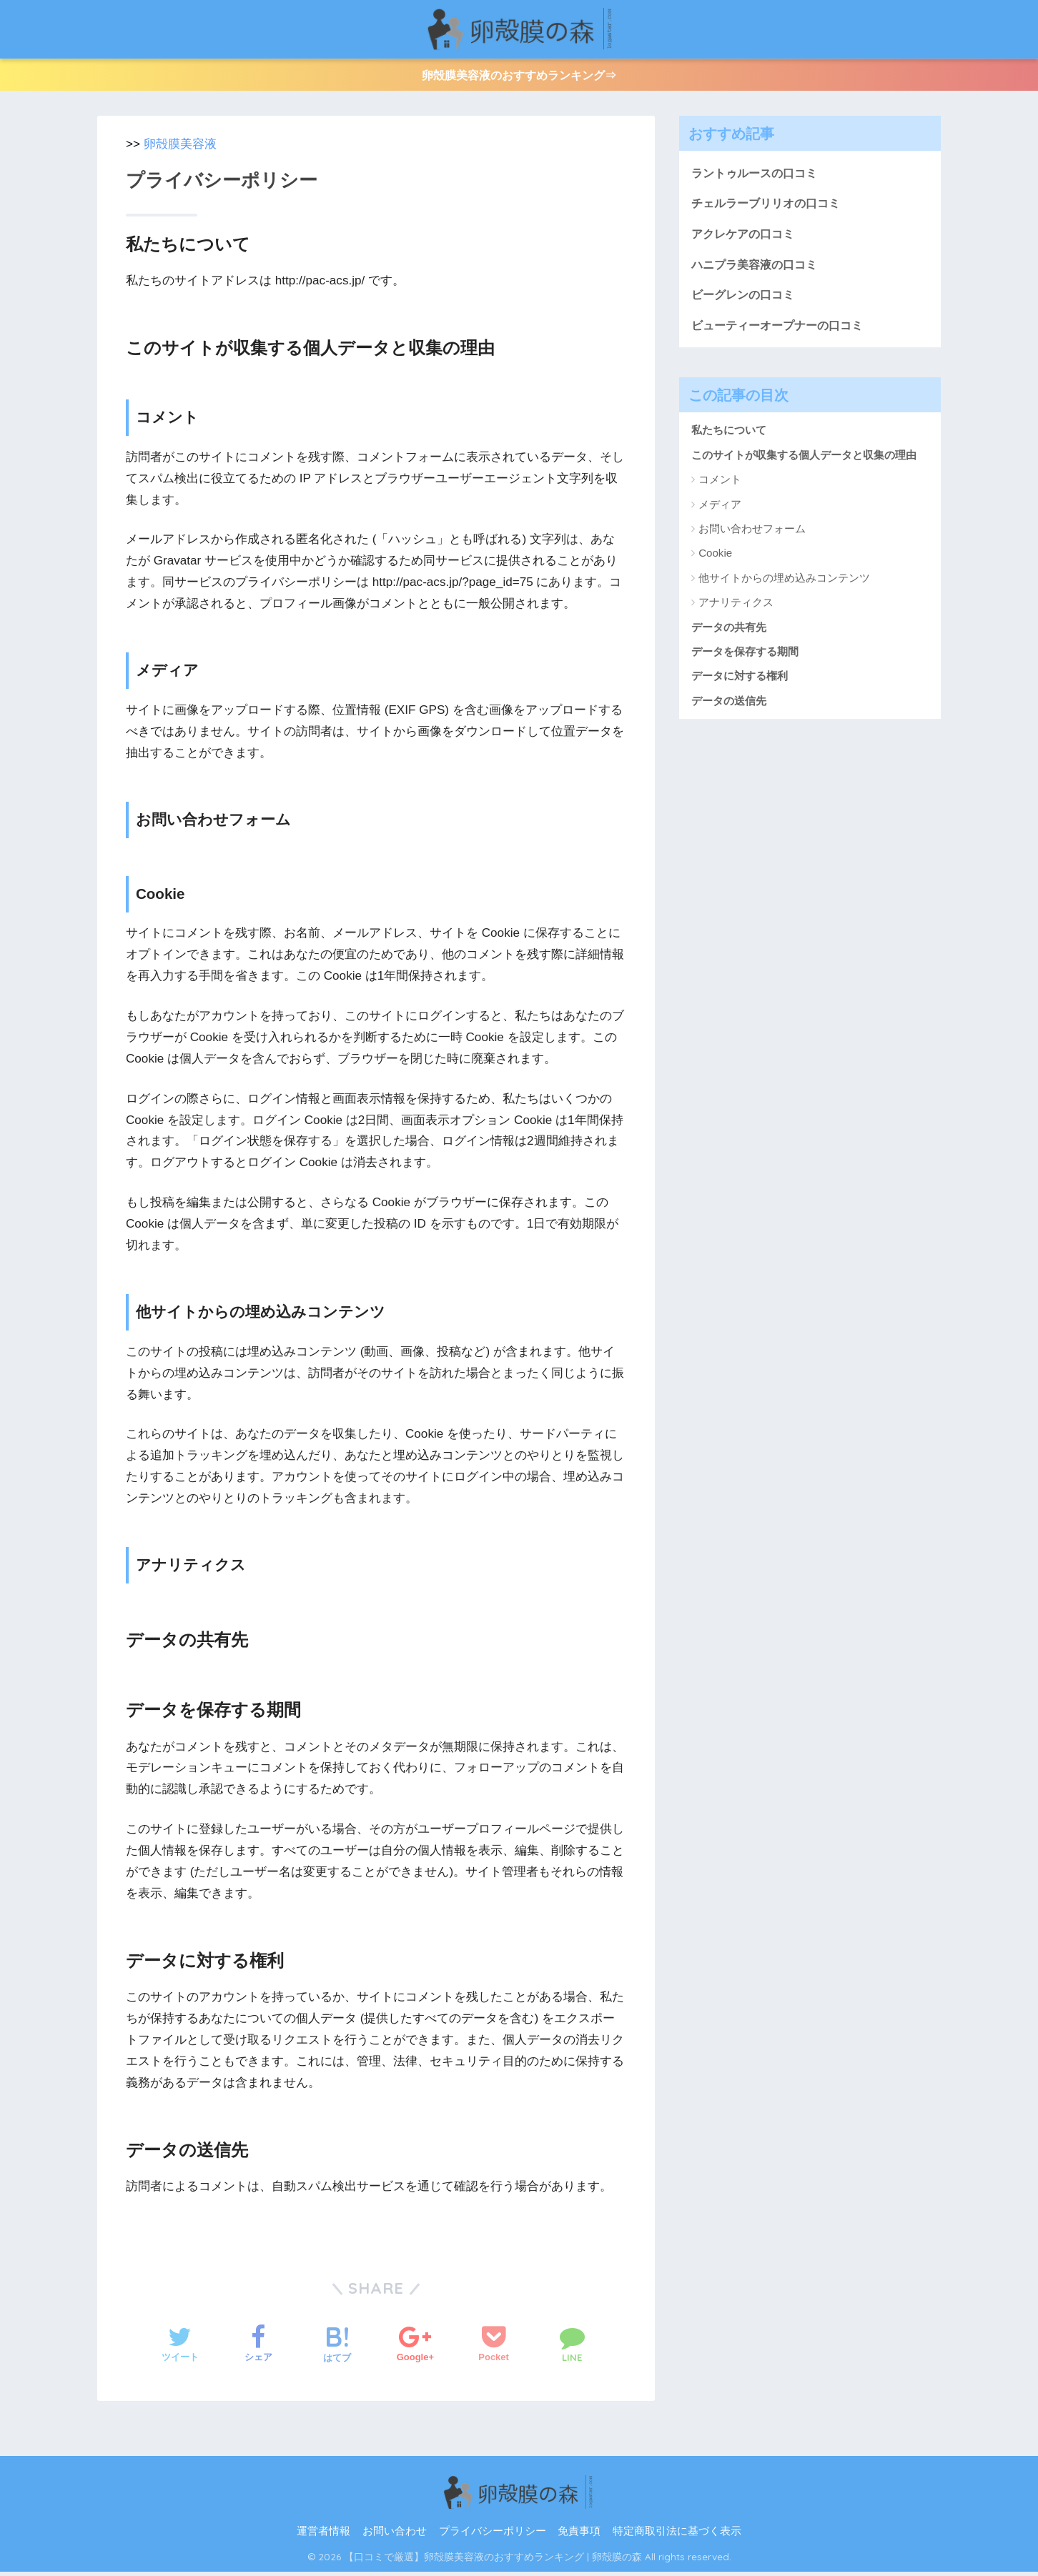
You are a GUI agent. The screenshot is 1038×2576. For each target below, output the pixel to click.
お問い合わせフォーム (752, 535)
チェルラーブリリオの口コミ (770, 208)
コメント (719, 487)
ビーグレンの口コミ (746, 301)
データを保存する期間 (745, 658)
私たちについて (728, 438)
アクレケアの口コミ (746, 239)
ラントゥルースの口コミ (758, 177)
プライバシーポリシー (492, 2534)
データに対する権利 (739, 683)
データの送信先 (728, 708)
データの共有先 (728, 634)
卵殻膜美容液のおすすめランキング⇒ (519, 77)
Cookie (715, 561)
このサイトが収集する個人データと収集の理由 (803, 462)
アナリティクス (735, 610)
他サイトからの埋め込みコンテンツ (784, 585)
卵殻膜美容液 (180, 147)
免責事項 (579, 2534)
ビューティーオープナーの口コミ (782, 332)
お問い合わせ (394, 2534)
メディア (719, 511)
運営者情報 (323, 2534)
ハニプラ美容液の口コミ (758, 270)
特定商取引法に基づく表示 (677, 2534)
